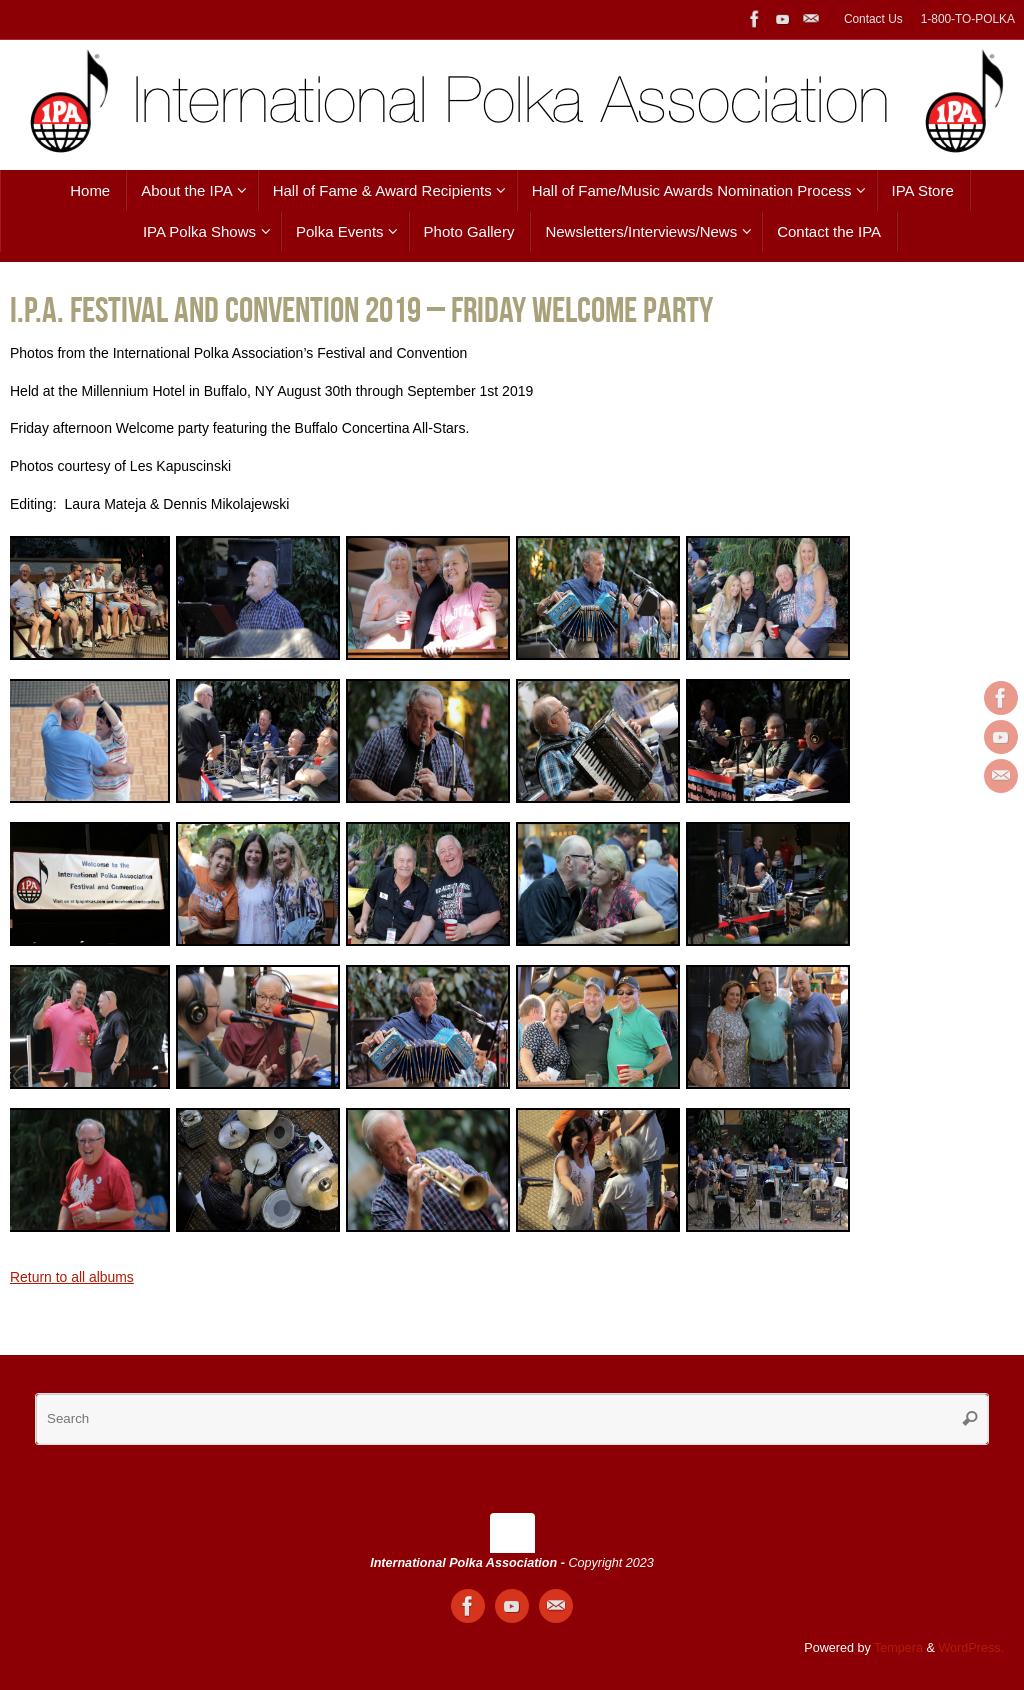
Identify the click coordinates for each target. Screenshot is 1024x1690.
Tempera (898, 1648)
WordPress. (971, 1648)
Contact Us (873, 19)
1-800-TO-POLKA (968, 19)
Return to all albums (72, 1277)
